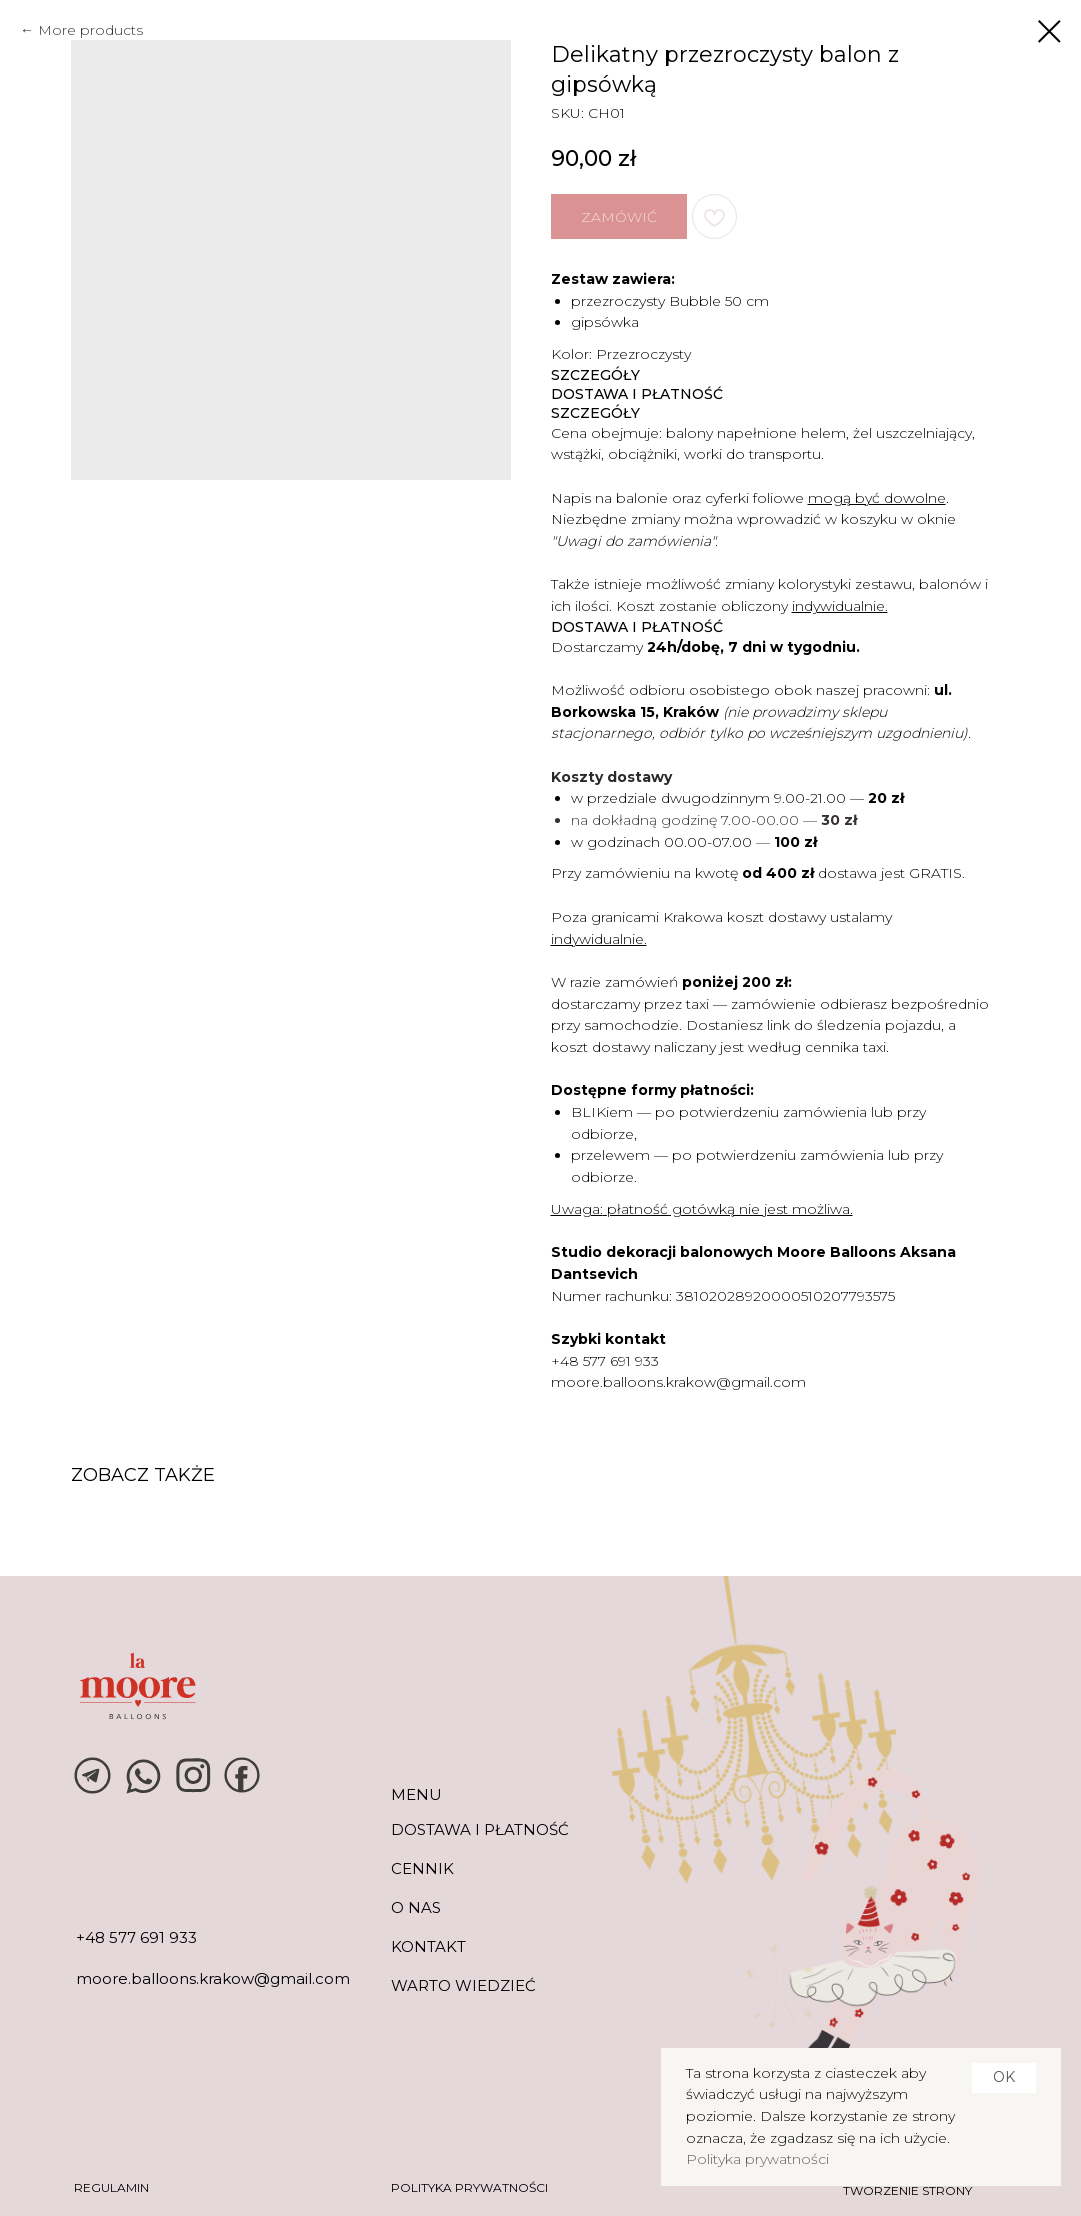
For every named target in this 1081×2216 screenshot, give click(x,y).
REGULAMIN (111, 2187)
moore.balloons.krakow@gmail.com (678, 1382)
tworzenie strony (907, 2190)
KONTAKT (428, 1946)
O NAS (416, 1907)
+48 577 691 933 (605, 1361)
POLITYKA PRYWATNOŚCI (469, 2187)
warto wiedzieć (463, 1985)
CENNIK (422, 1868)
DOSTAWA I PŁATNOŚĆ (480, 1829)
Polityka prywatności (757, 2159)
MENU (416, 1794)
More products (90, 30)
